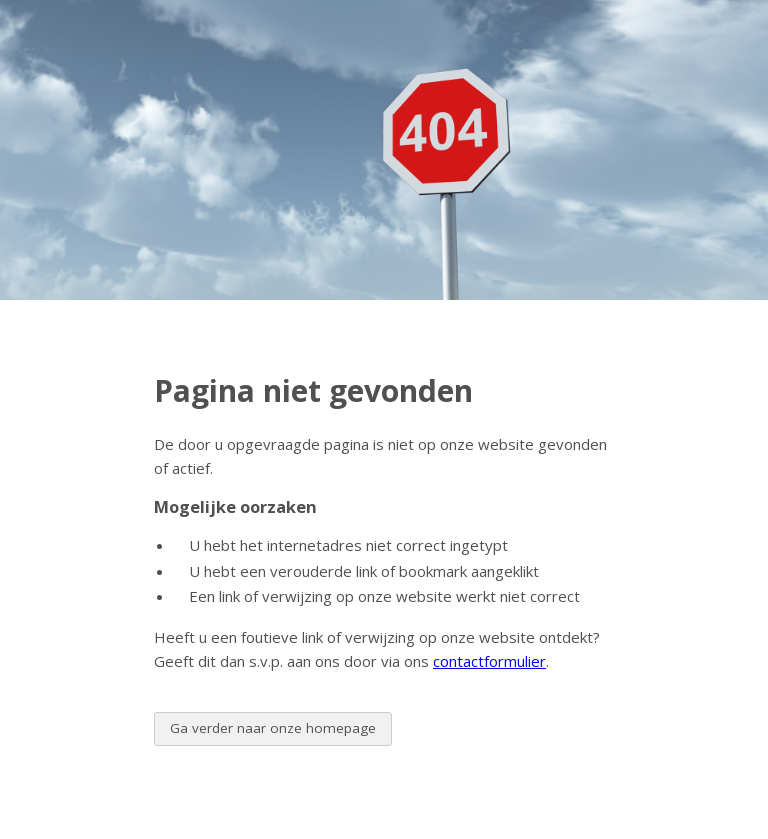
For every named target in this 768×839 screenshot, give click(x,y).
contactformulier (489, 661)
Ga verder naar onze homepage (273, 728)
